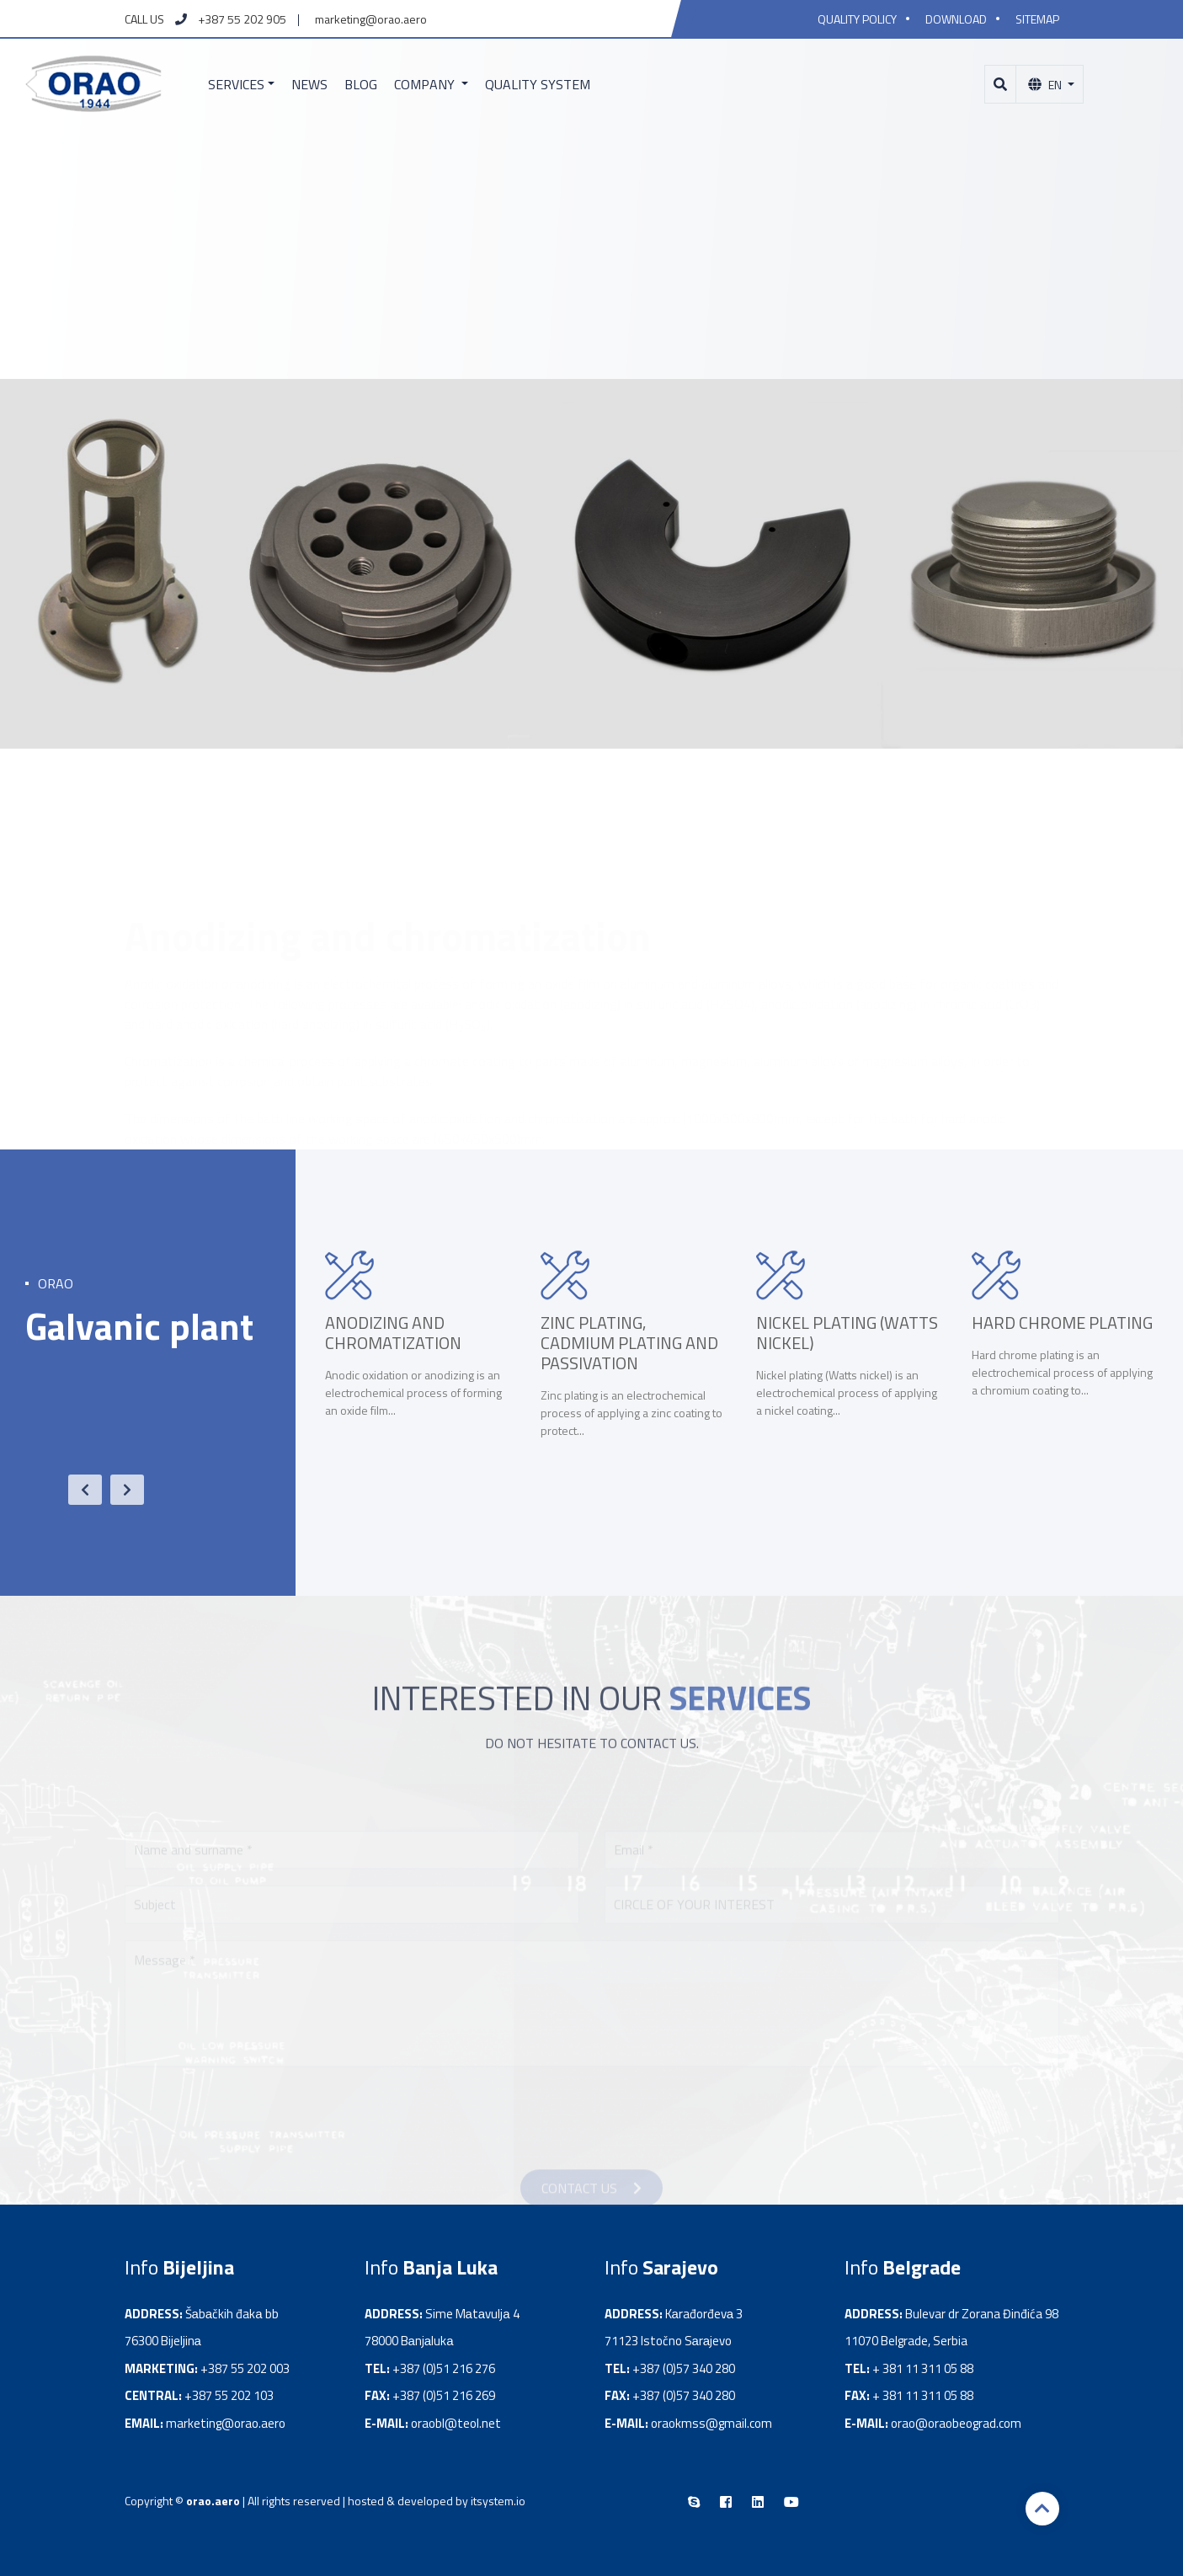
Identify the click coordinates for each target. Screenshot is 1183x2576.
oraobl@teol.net (456, 2423)
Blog (360, 84)
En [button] (1046, 84)
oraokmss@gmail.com (711, 2423)
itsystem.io (498, 2500)
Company (426, 84)
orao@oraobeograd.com (956, 2423)
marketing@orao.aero (371, 19)
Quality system (537, 84)
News (309, 84)
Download (956, 19)
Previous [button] (76, 1489)
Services (236, 84)
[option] (416, 1362)
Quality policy (857, 19)
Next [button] (118, 1489)
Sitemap (1037, 19)
